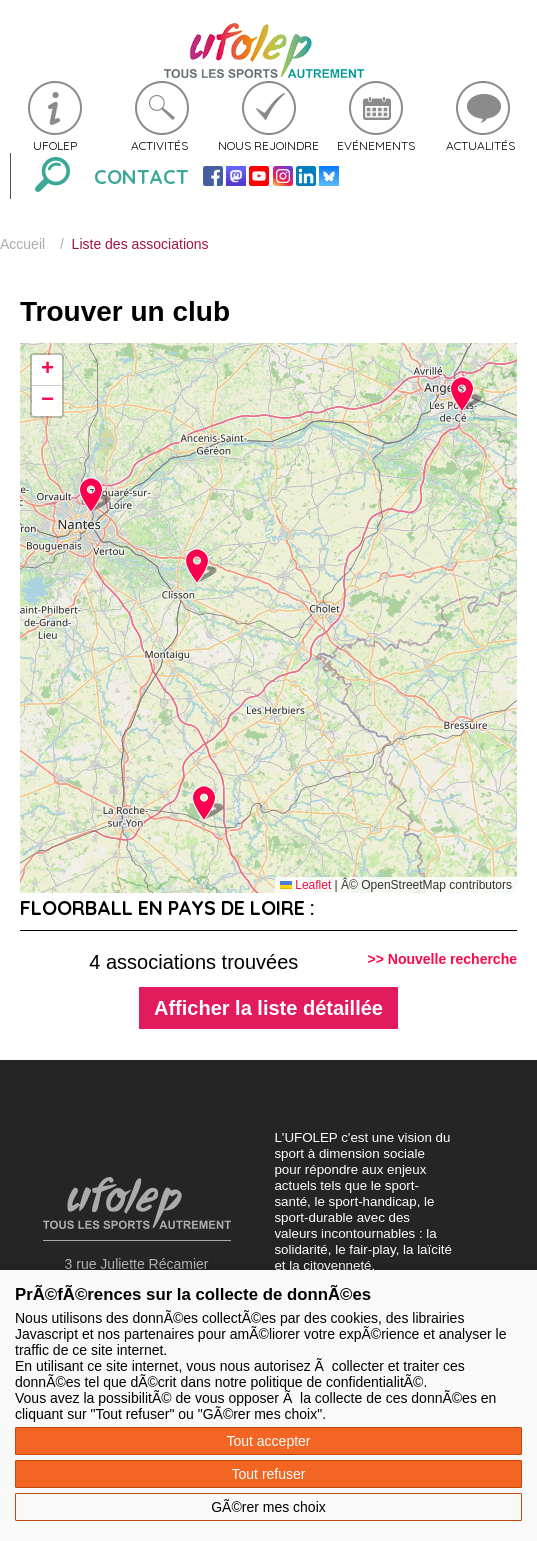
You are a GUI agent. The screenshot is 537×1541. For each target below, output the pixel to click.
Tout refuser (269, 1474)
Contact (141, 176)
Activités (159, 145)
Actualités (480, 145)
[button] (196, 566)
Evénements (376, 145)
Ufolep (55, 145)
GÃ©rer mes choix (268, 1507)
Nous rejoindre (268, 145)
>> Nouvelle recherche (442, 959)
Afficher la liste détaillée (268, 1008)
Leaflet (305, 885)
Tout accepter (268, 1441)
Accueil (22, 244)
